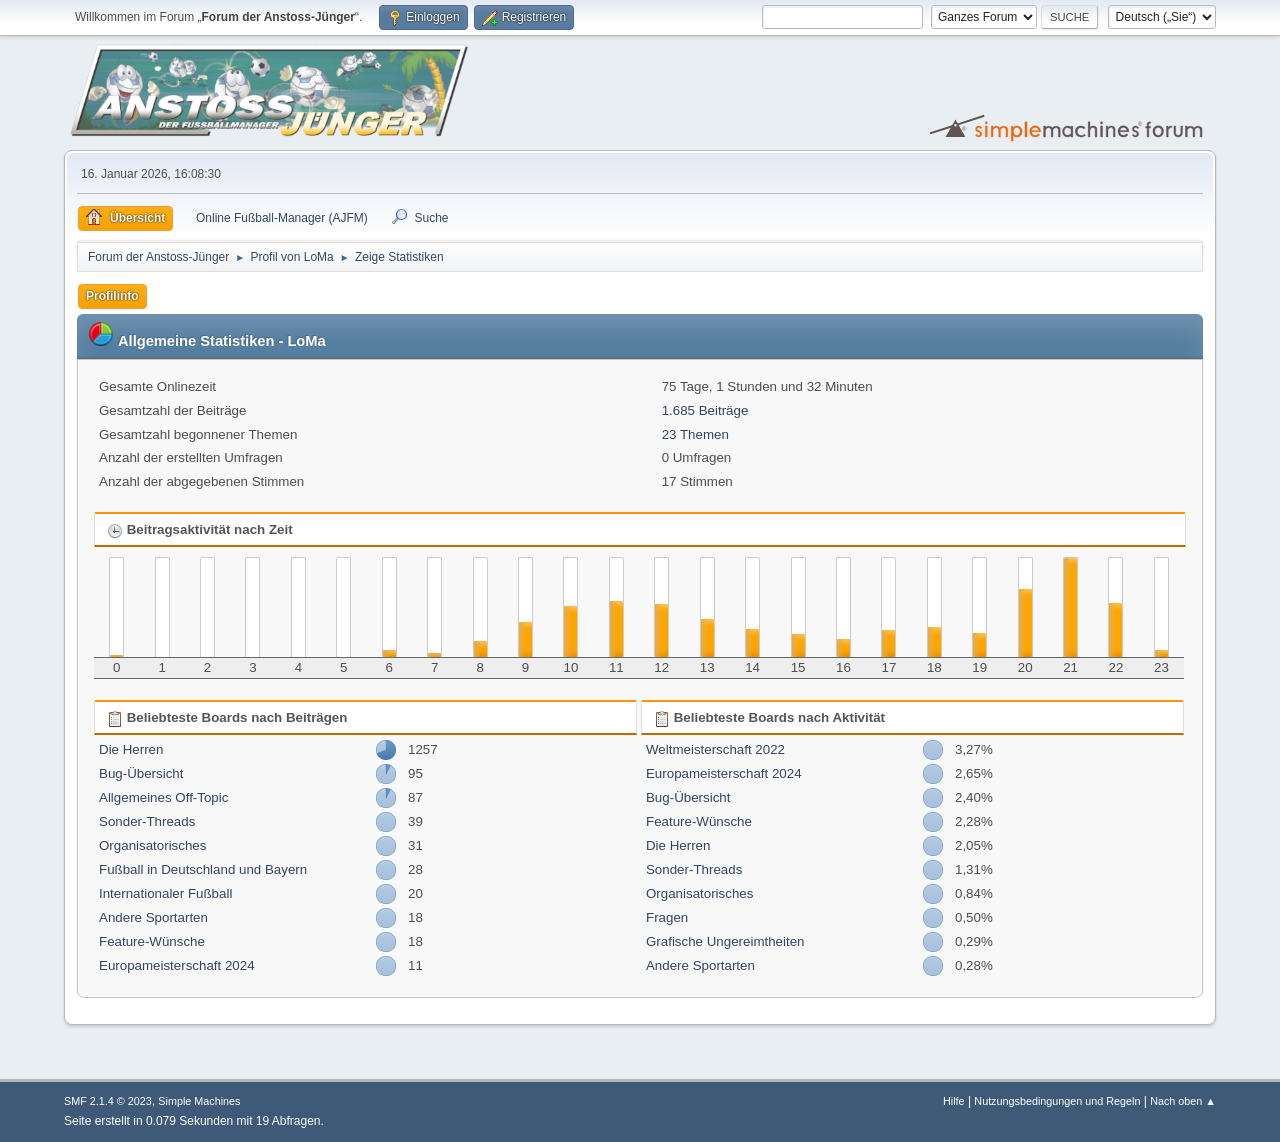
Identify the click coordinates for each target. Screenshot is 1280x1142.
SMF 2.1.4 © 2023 (108, 1101)
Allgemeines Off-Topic (163, 797)
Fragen (667, 917)
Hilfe (954, 1101)
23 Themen (695, 434)
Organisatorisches (152, 845)
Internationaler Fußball (165, 893)
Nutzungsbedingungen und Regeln (1057, 1101)
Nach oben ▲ (1183, 1101)
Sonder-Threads (147, 821)
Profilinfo (112, 296)
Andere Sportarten (153, 917)
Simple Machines (199, 1101)
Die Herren (131, 749)
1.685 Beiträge (705, 410)
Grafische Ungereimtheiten (725, 941)
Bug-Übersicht (141, 773)
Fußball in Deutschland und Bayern (203, 869)
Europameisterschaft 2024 (177, 965)
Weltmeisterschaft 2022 (715, 749)
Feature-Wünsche (152, 941)
